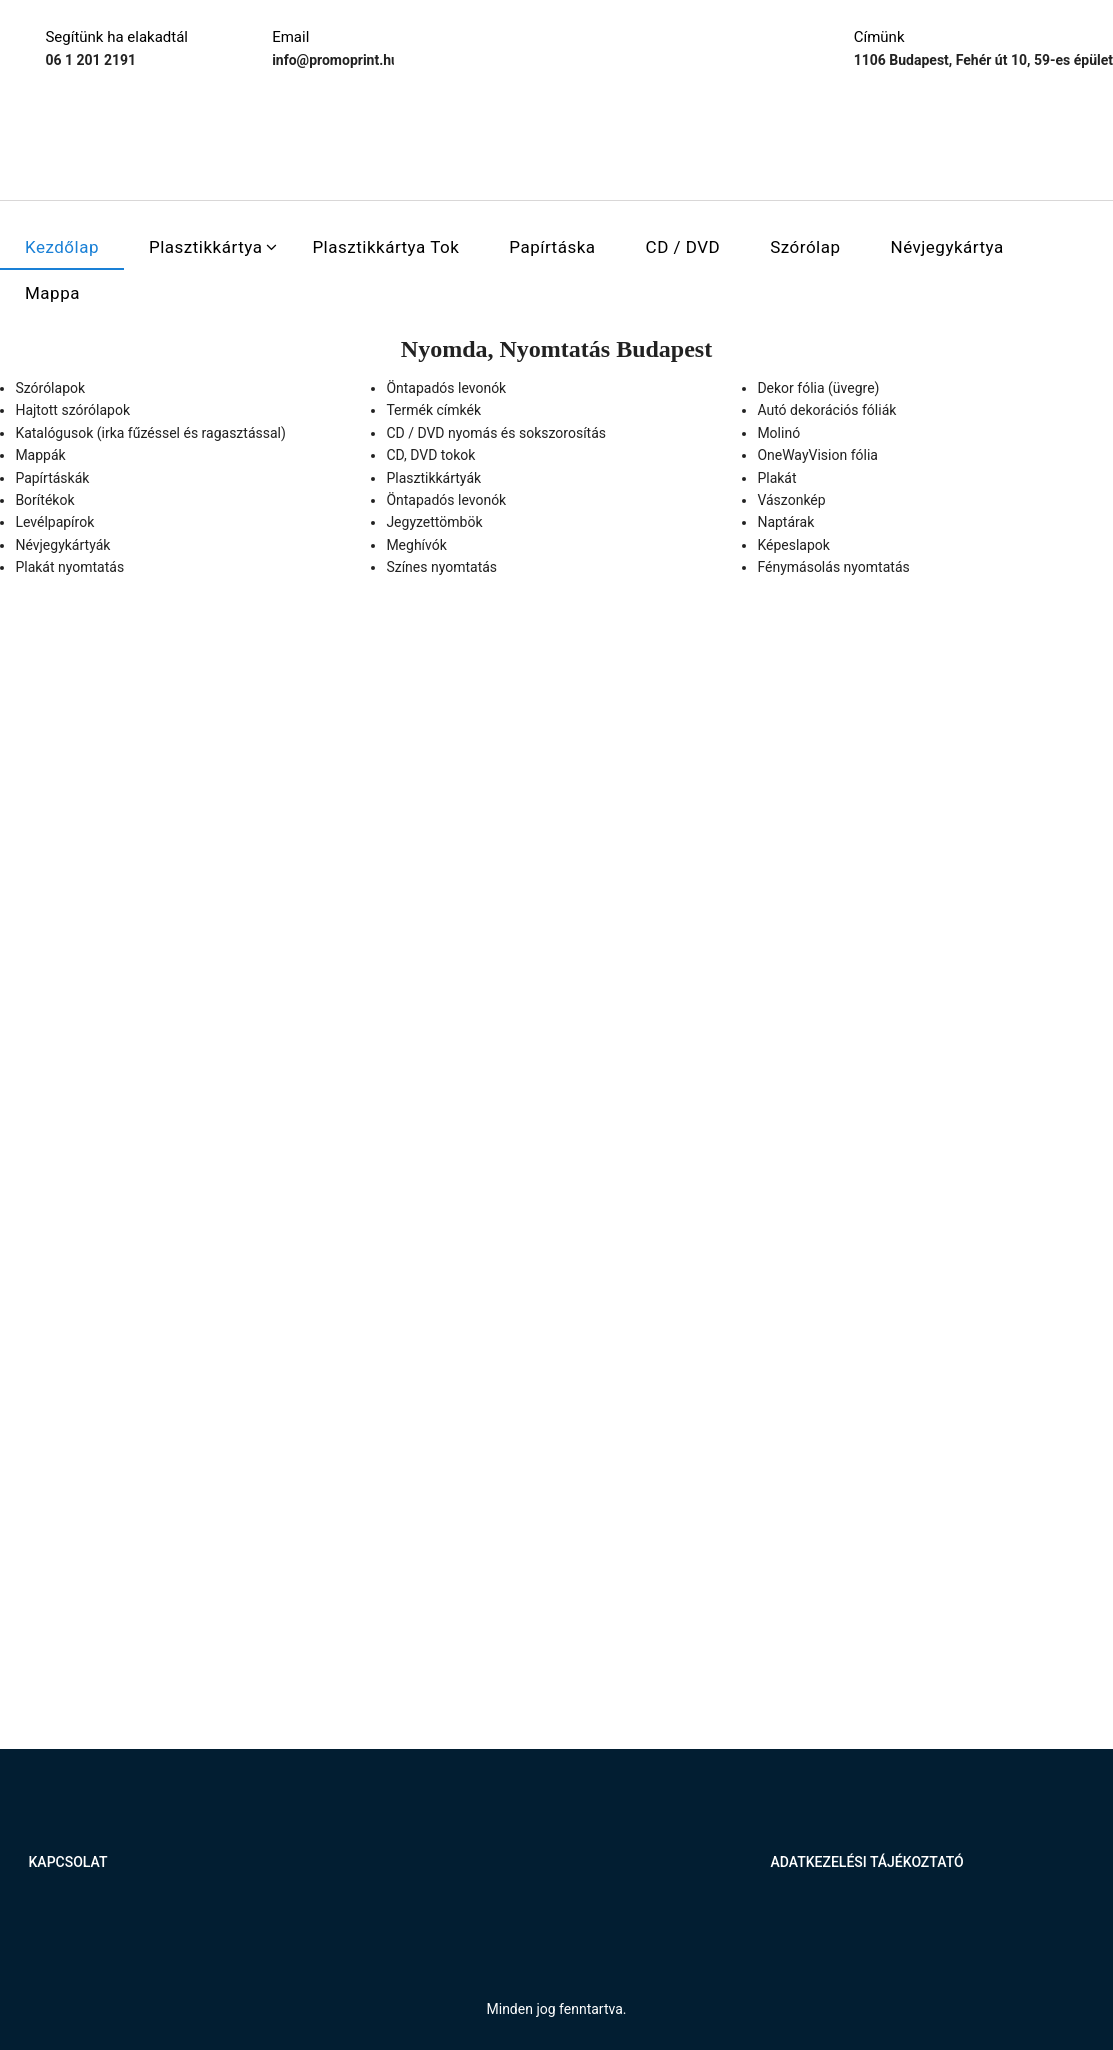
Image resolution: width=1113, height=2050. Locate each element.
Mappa (52, 293)
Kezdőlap (62, 247)
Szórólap (805, 247)
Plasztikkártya (205, 247)
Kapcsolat (68, 1862)
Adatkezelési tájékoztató (866, 1862)
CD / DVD (683, 247)
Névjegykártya (947, 247)
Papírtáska (552, 247)
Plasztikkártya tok (385, 247)
